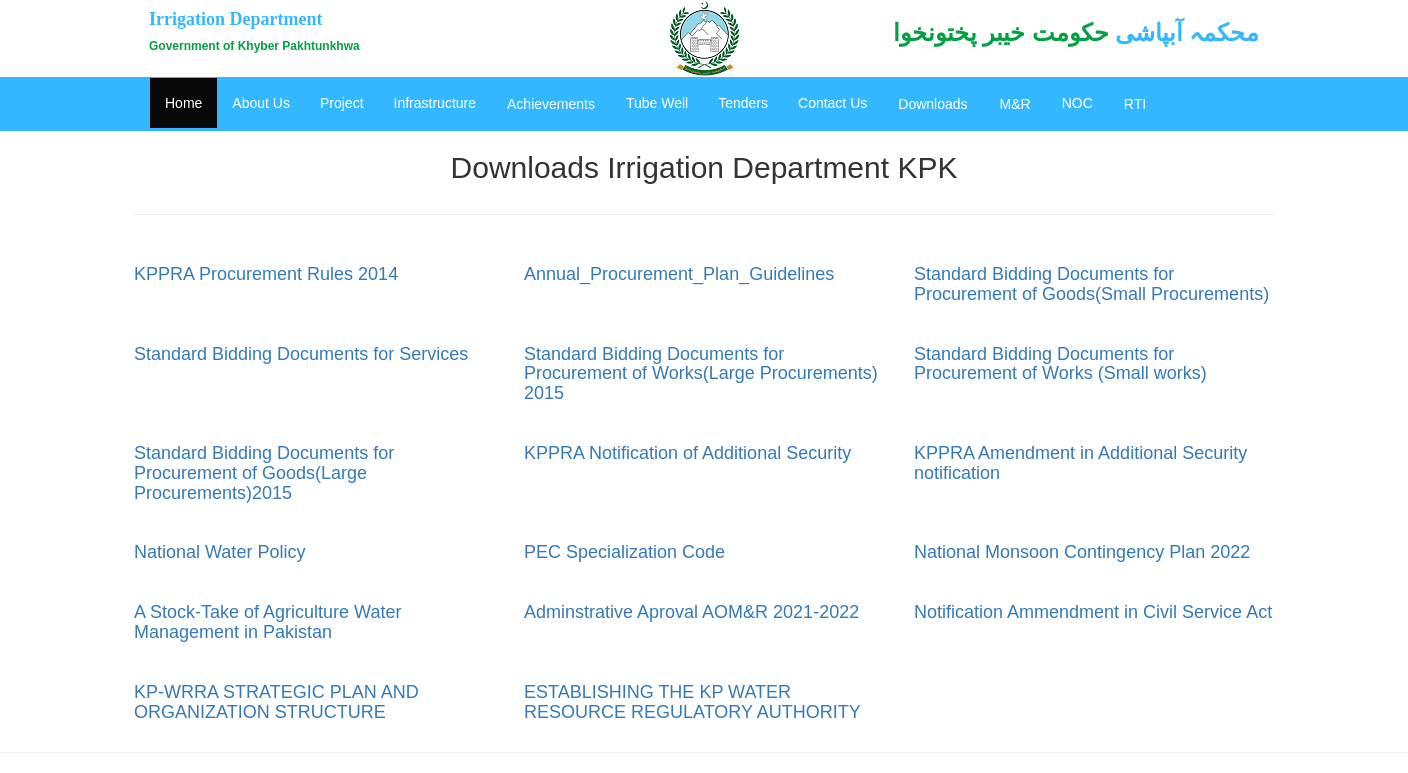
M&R (1015, 104)
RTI (1135, 104)
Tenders (743, 103)
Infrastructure (435, 103)
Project (342, 103)
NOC (1077, 103)
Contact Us (832, 103)
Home (183, 103)
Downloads (932, 104)
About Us (261, 103)
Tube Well (657, 103)
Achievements (551, 104)
